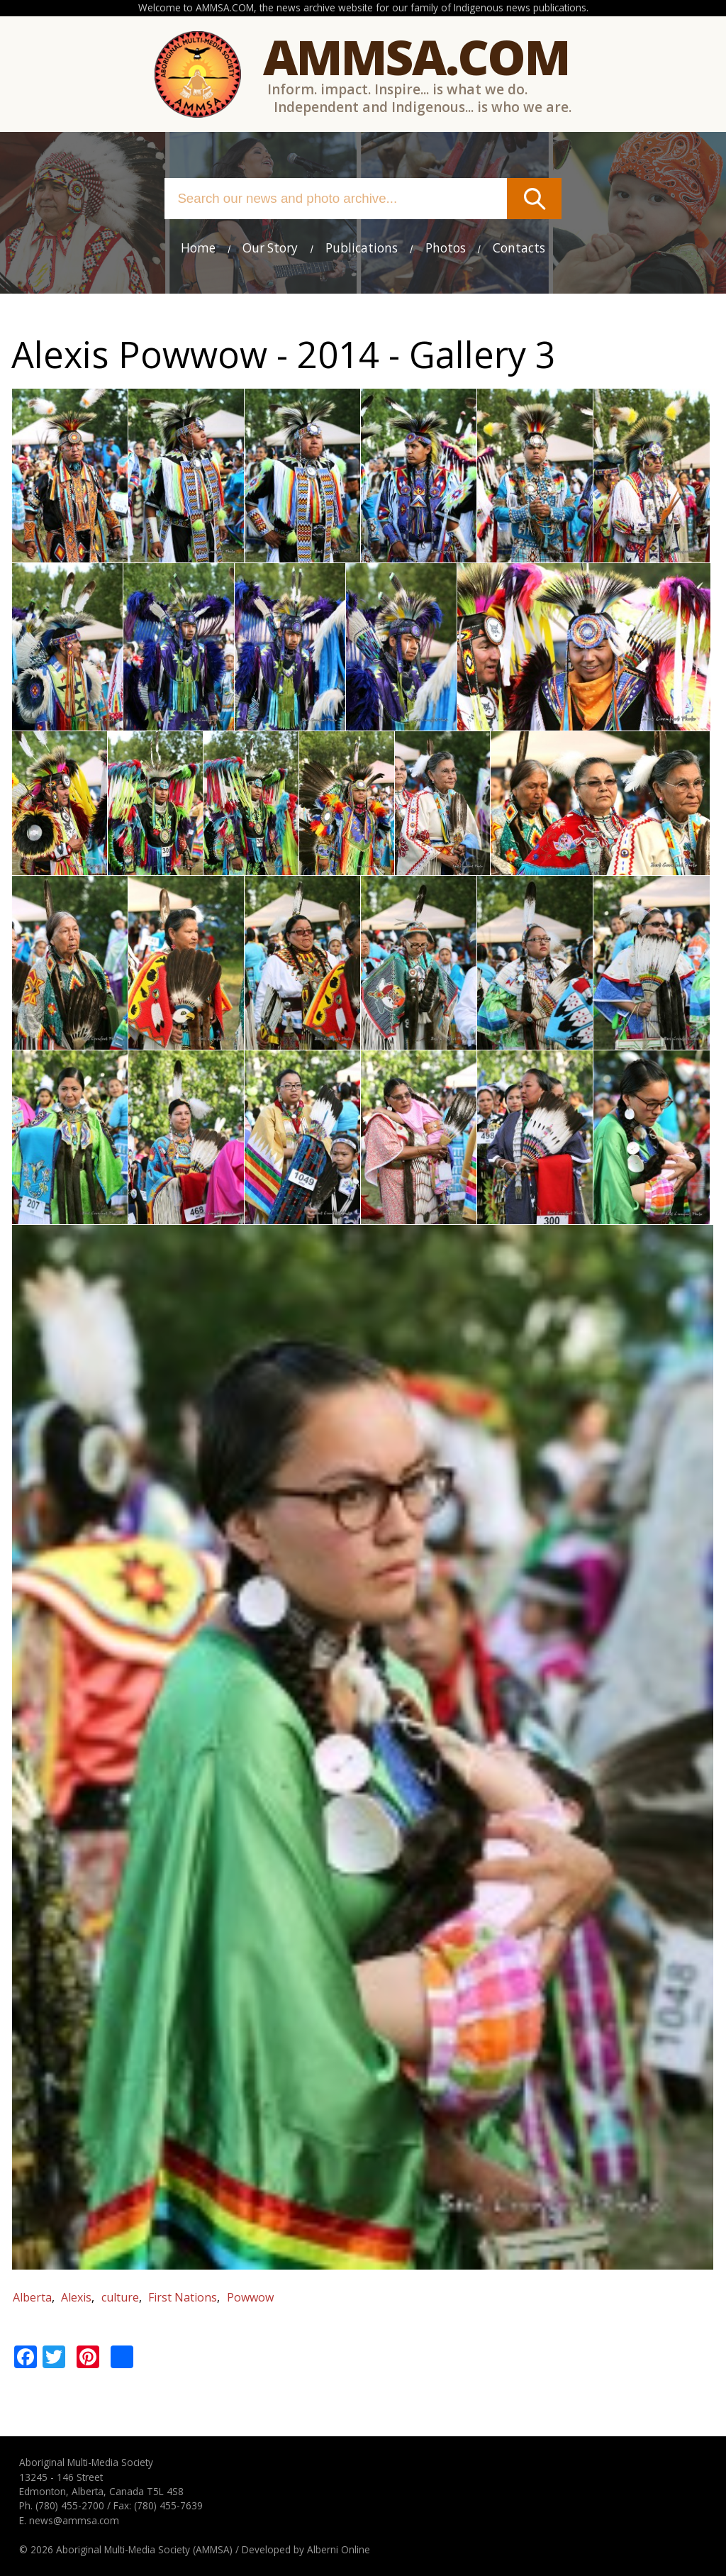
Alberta (32, 2297)
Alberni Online (338, 2549)
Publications (361, 248)
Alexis (76, 2297)
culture (120, 2297)
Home (198, 248)
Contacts (519, 248)
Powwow (250, 2297)
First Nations (182, 2297)
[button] (70, 554)
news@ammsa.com (74, 2520)
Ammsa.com (416, 56)
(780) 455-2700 (69, 2505)
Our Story (270, 248)
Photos (445, 248)
